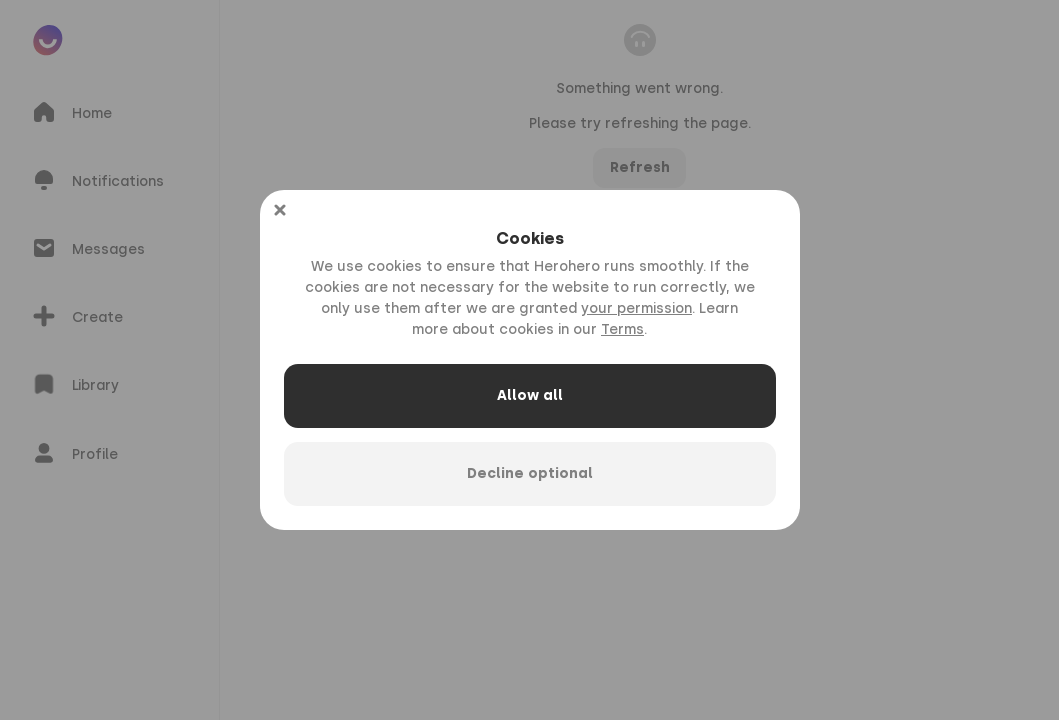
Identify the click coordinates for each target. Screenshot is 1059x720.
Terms (622, 329)
